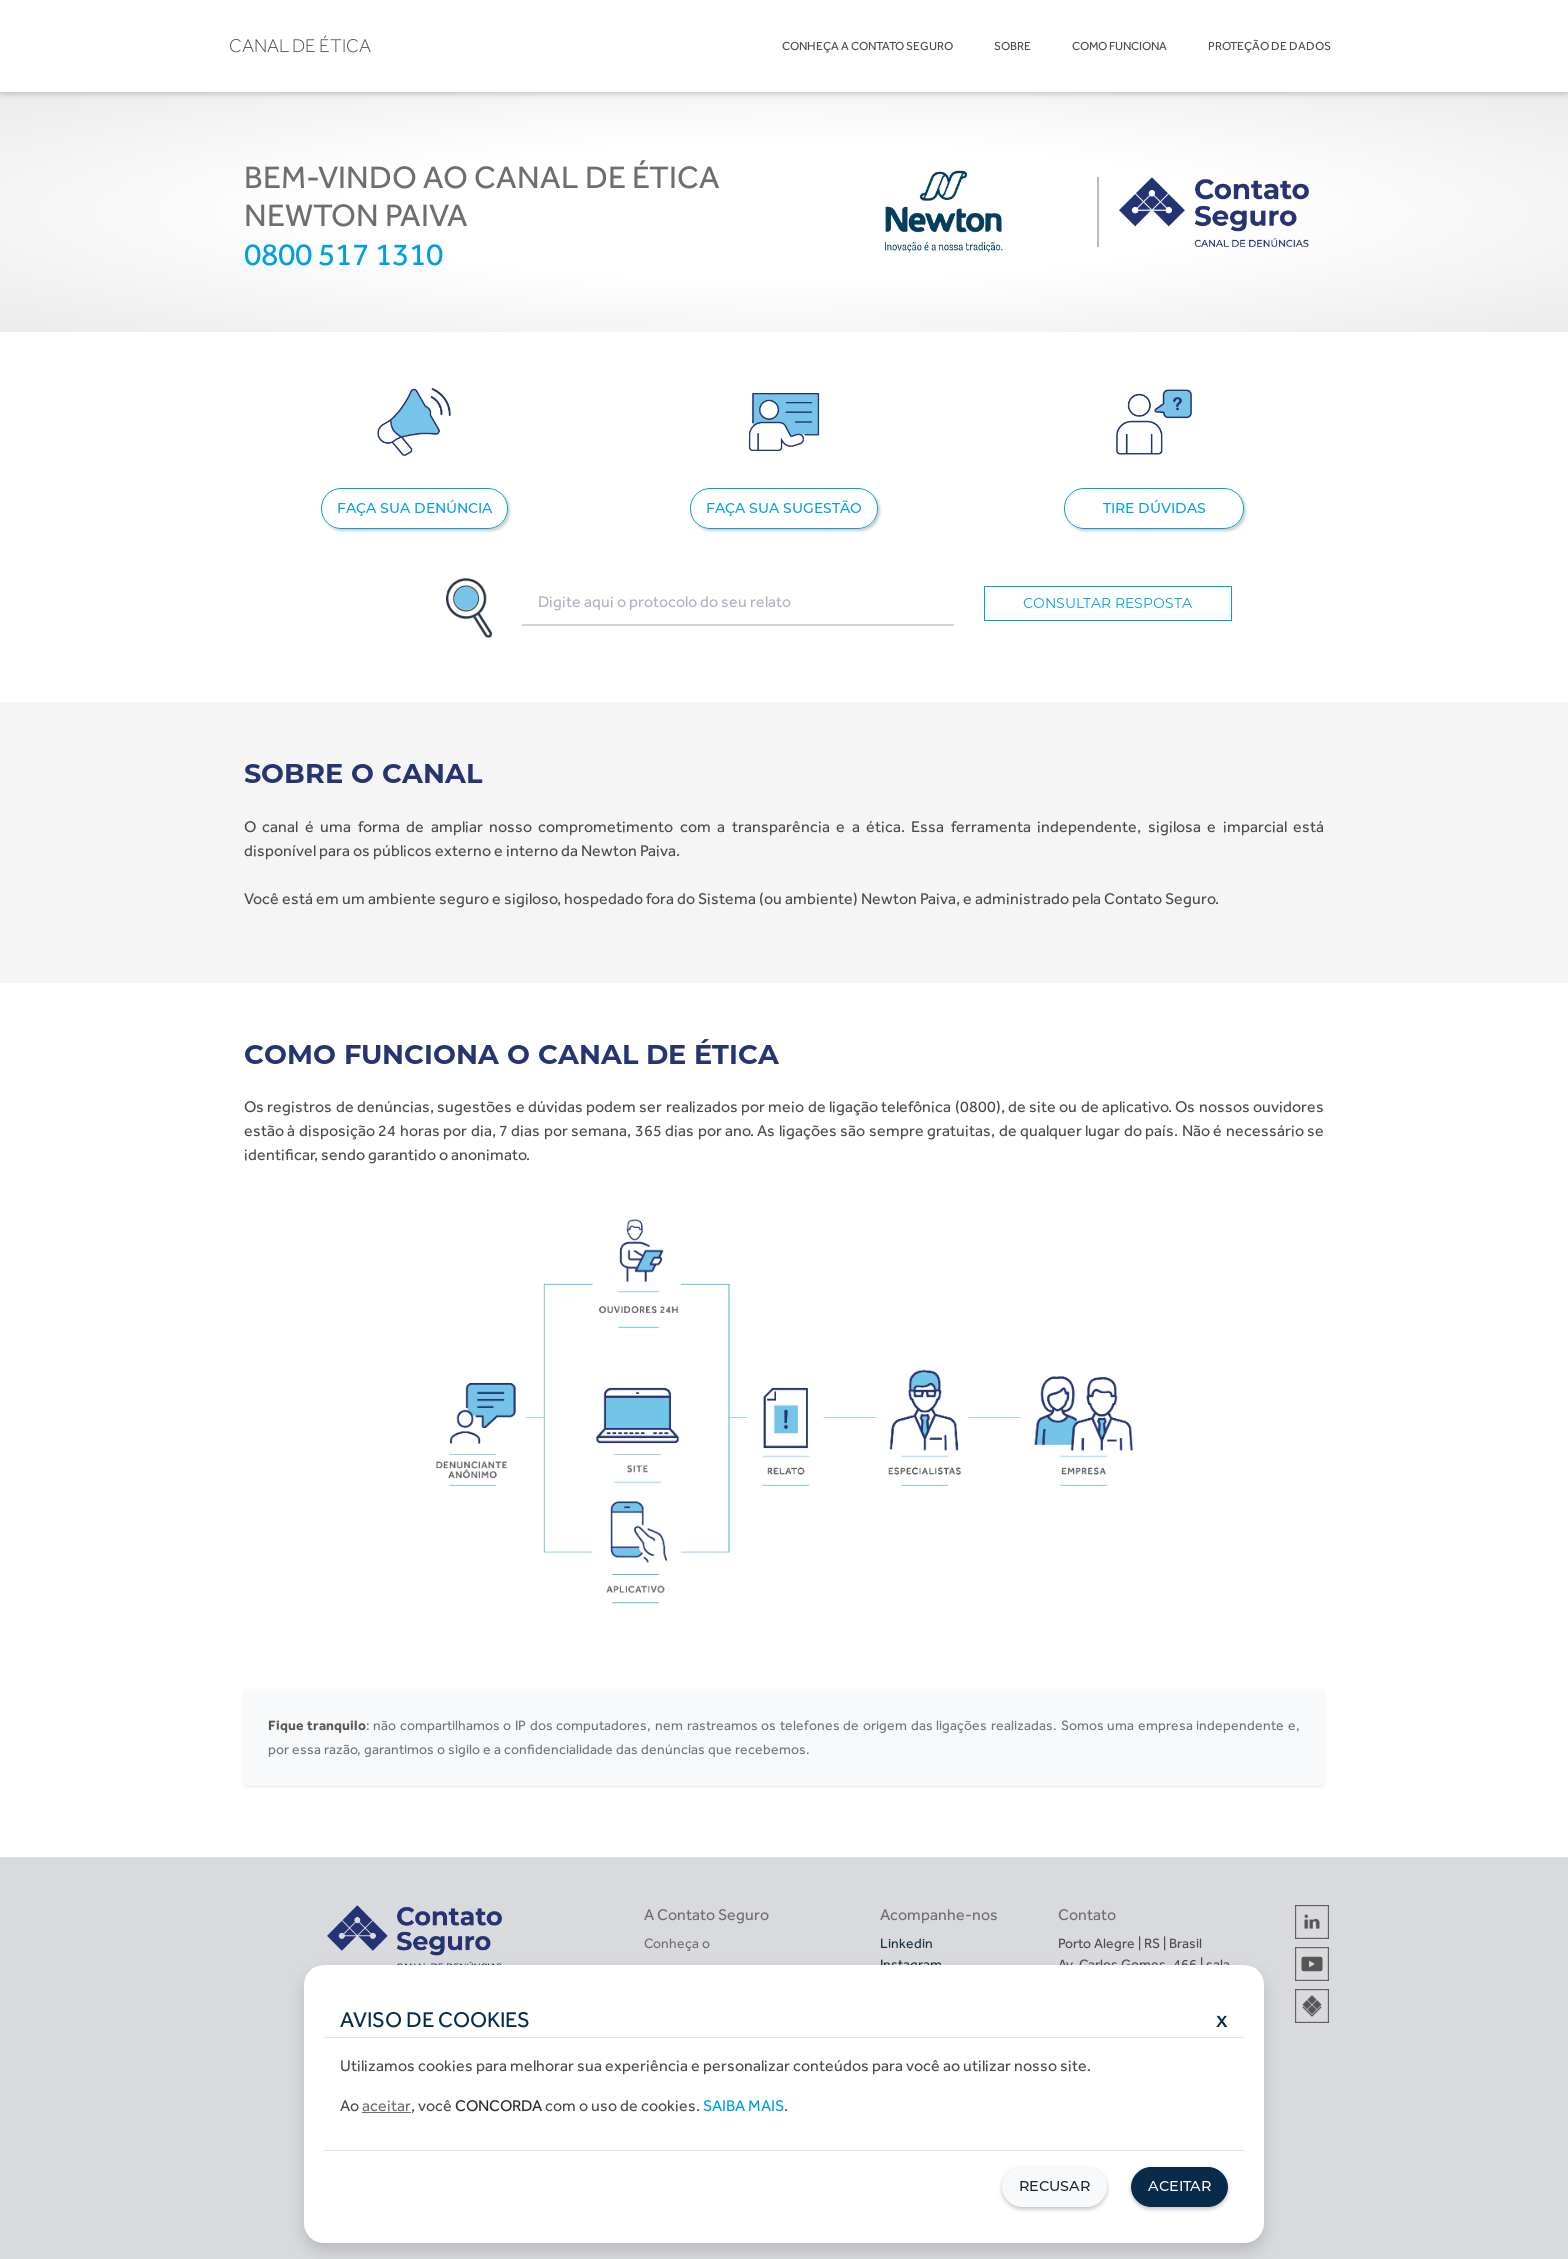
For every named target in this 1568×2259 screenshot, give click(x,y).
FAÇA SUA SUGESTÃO (784, 508)
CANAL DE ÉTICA (300, 45)
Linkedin (906, 1943)
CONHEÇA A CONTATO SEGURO (867, 46)
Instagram (911, 1964)
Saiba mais (743, 2105)
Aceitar (1179, 2186)
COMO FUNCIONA (1119, 46)
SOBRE (1012, 46)
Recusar (1054, 2186)
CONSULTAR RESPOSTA (1107, 603)
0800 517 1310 (343, 254)
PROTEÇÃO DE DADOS (1269, 46)
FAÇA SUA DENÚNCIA (414, 508)
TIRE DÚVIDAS (1154, 508)
